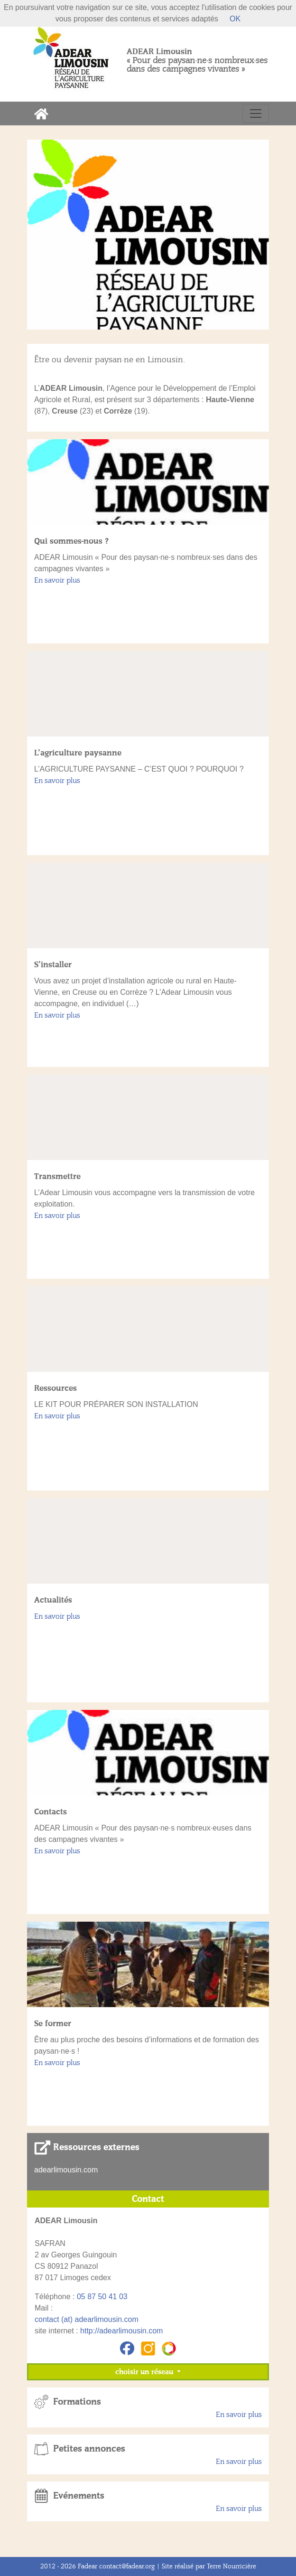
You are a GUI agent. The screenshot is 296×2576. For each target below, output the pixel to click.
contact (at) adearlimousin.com (87, 2319)
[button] (45, 235)
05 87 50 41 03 (102, 2297)
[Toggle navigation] (255, 113)
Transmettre (57, 1176)
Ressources (55, 1388)
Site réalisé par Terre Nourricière (209, 2566)
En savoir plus (57, 580)
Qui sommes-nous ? (71, 541)
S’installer (53, 964)
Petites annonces (89, 2448)
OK (235, 19)
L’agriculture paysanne (77, 752)
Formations (77, 2401)
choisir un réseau (145, 2372)
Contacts (50, 1811)
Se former (52, 2023)
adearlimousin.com (66, 2170)
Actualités (53, 1600)
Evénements (78, 2495)
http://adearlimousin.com (121, 2331)
